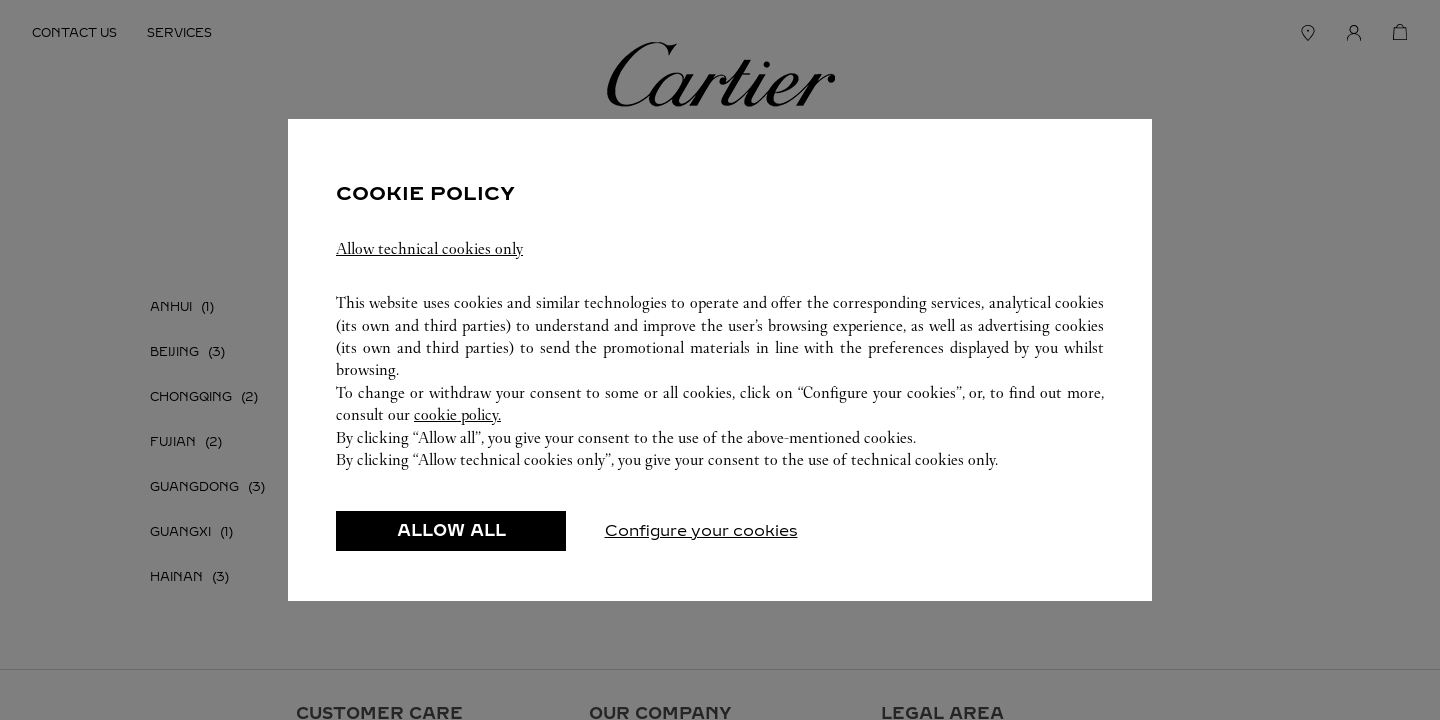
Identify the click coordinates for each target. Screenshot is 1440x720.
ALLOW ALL (451, 541)
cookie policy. (457, 425)
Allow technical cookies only (429, 259)
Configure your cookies (701, 541)
